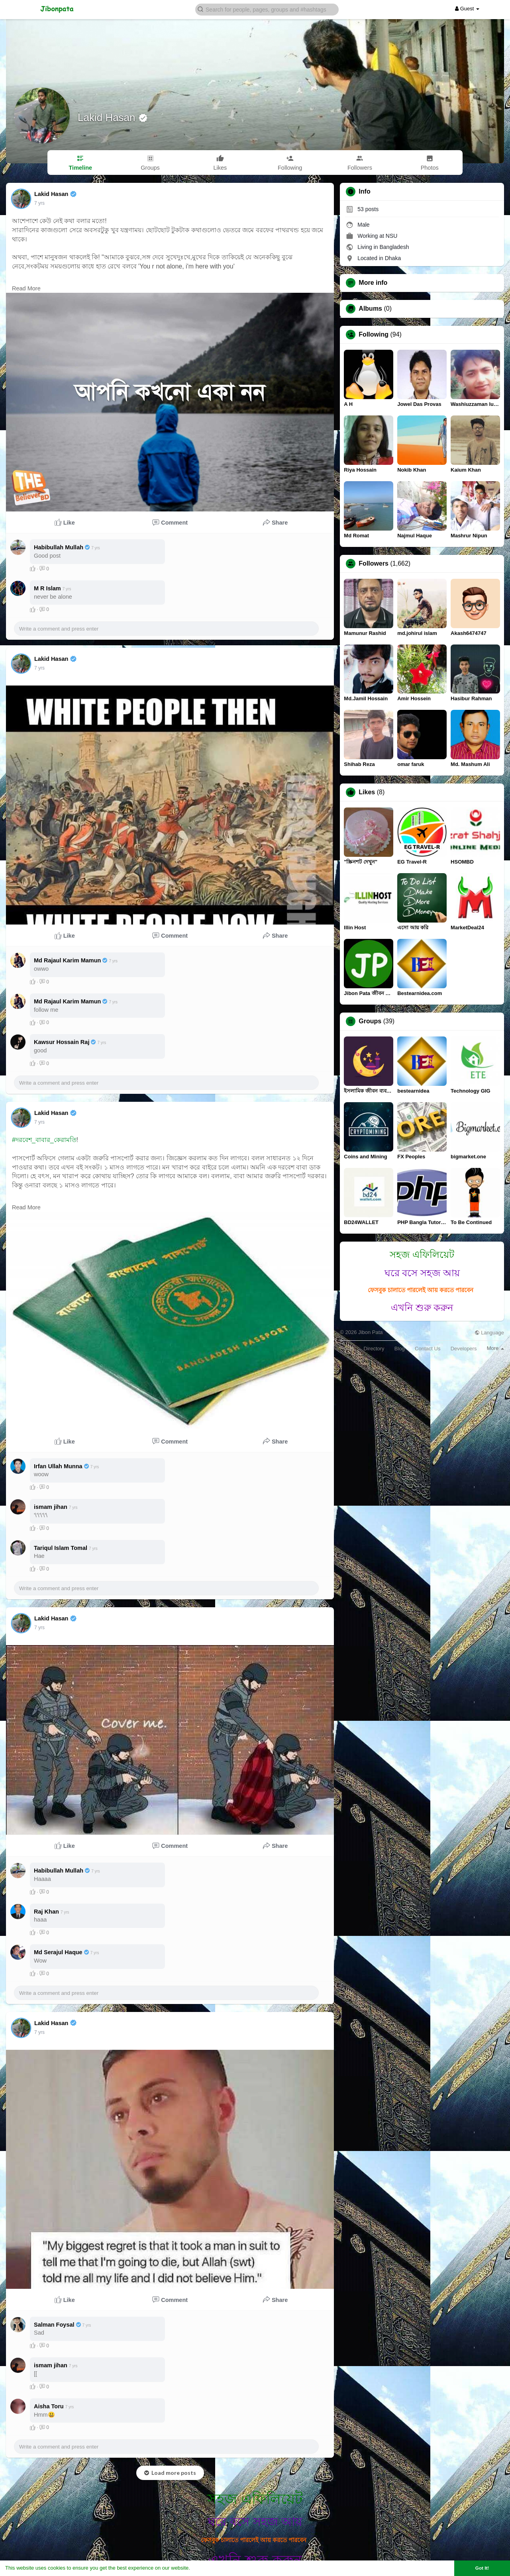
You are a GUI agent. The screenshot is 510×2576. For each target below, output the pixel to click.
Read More (26, 288)
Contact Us (427, 1348)
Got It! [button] (482, 2567)
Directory (374, 1348)
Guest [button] (467, 9)
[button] (266, 9)
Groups (370, 1021)
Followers (373, 563)
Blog (399, 1348)
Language (489, 1332)
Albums (370, 309)
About (346, 1348)
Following (373, 334)
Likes (367, 792)
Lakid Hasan (108, 117)
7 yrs (39, 203)
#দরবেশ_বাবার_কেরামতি (44, 1139)
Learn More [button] (205, 2568)
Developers (464, 1348)
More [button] (495, 1348)
